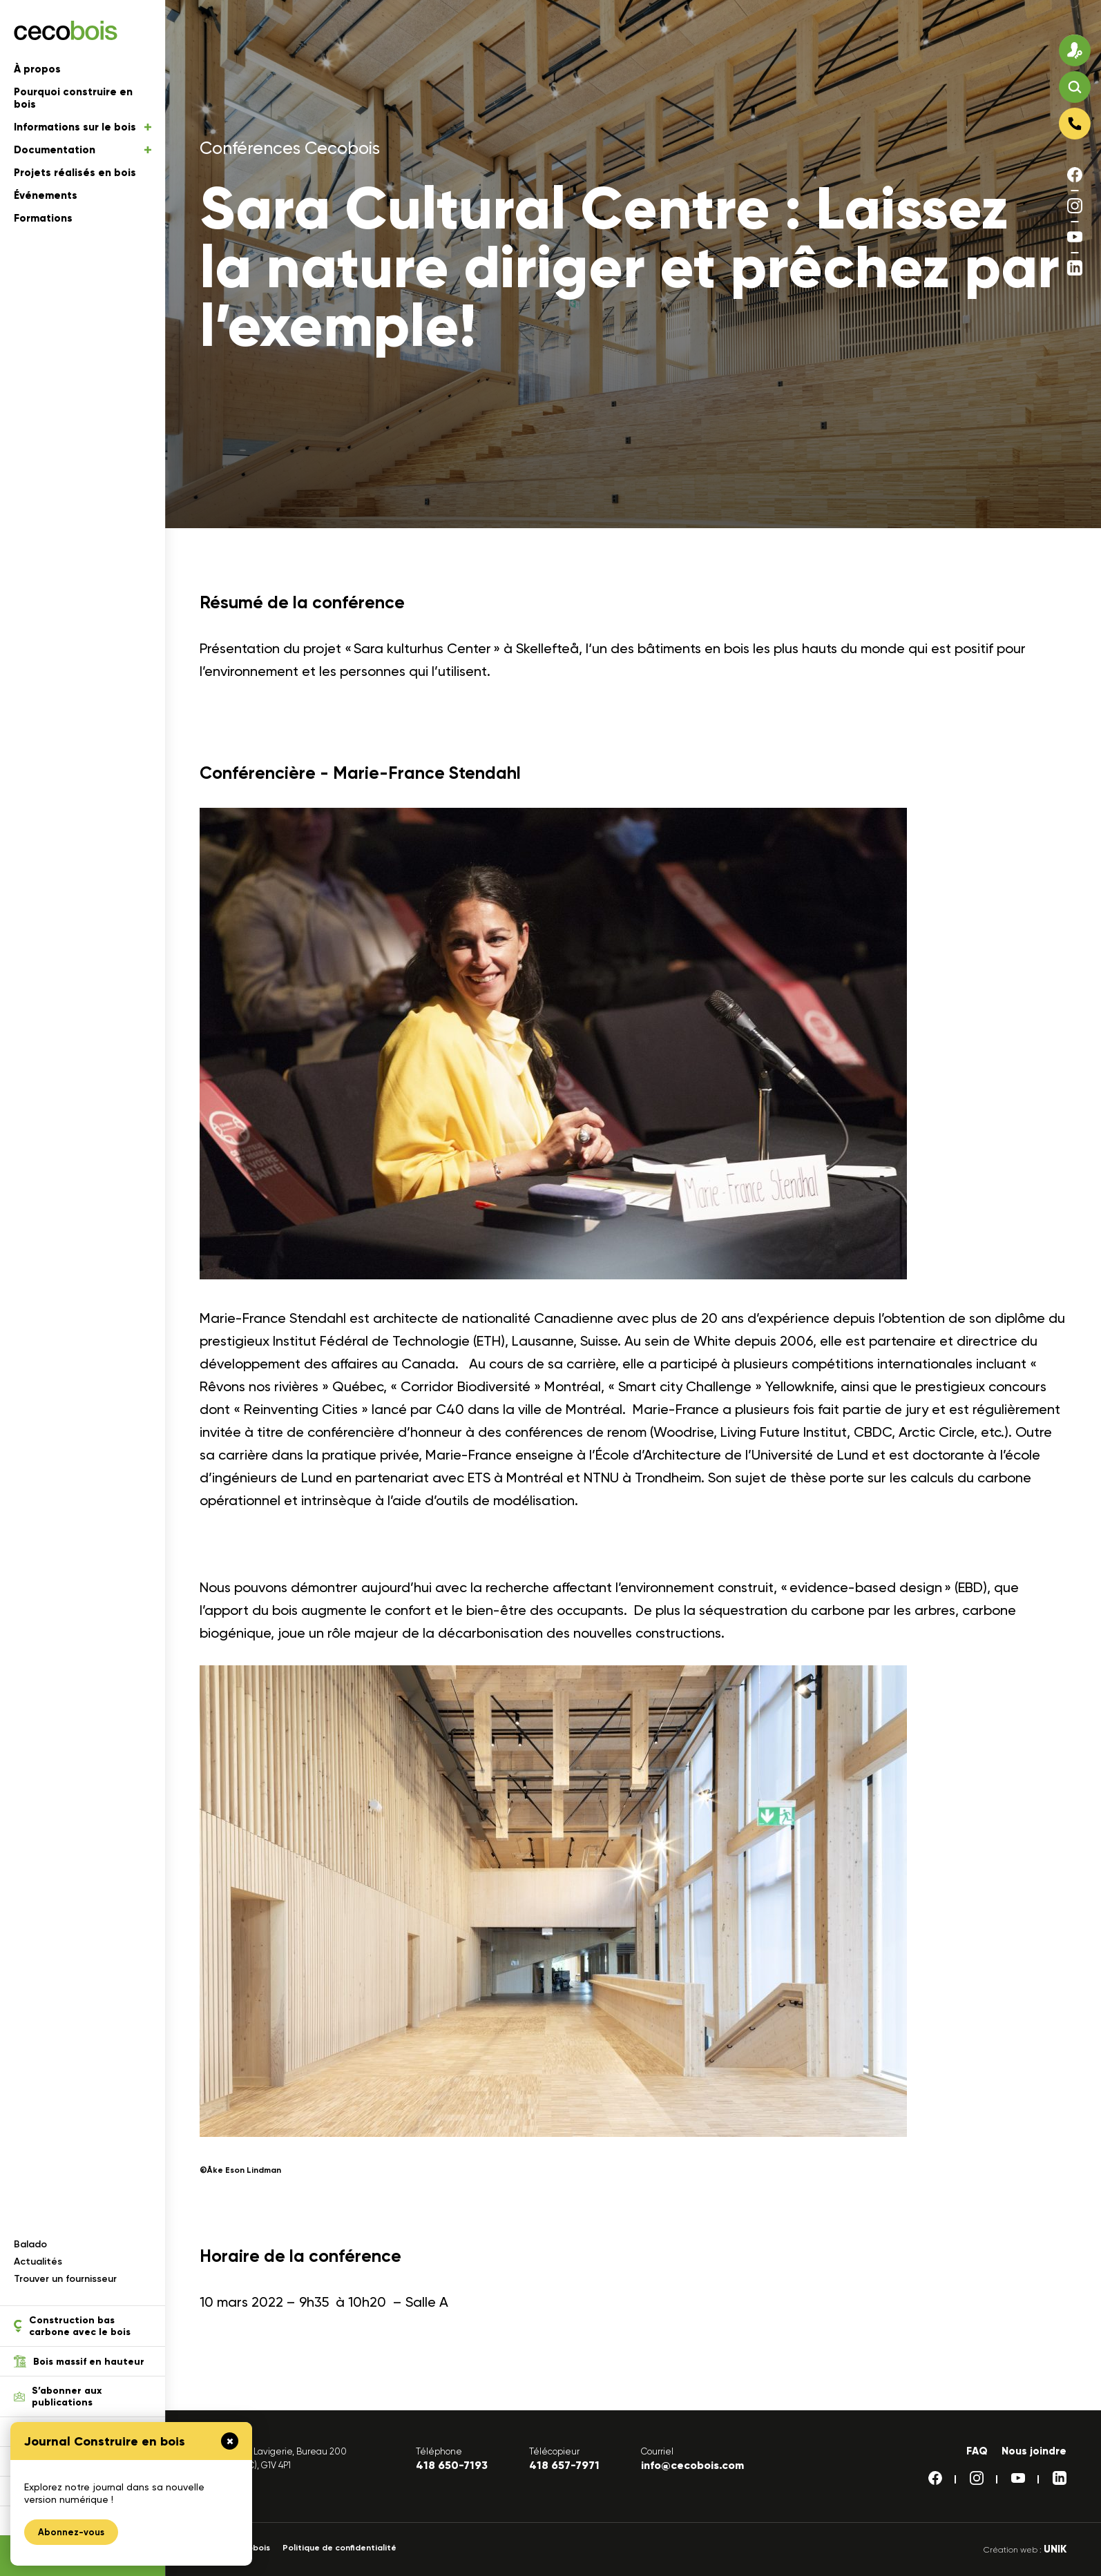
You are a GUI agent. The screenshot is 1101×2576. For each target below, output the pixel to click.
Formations (43, 218)
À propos (37, 69)
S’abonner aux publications (58, 2396)
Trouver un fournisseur (65, 2279)
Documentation (82, 150)
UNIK (1055, 2549)
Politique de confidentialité (339, 2548)
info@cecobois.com (692, 2465)
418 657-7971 (564, 2465)
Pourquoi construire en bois (73, 98)
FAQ (977, 2451)
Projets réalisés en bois (75, 172)
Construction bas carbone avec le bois (72, 2326)
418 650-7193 (452, 2465)
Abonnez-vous (71, 2532)
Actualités (38, 2261)
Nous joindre (1034, 2451)
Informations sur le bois (82, 127)
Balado (30, 2244)
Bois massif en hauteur (79, 2361)
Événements (45, 195)
